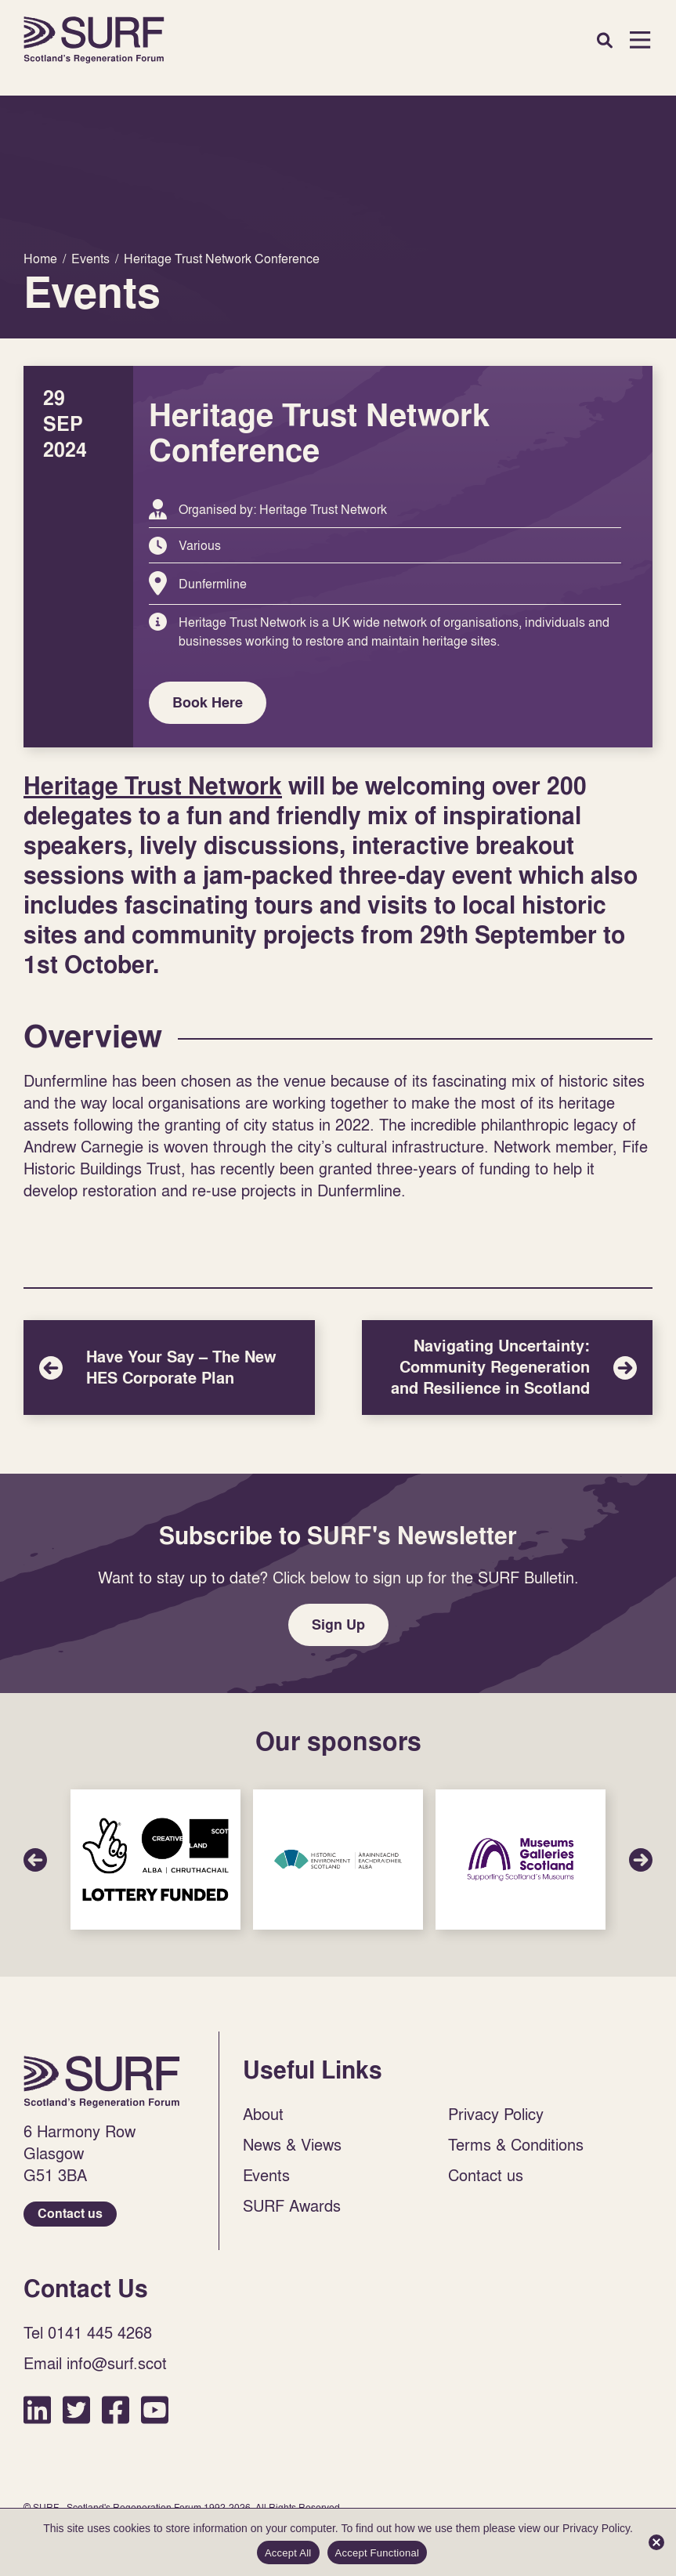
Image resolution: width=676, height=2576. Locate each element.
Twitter (76, 2409)
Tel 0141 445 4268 (87, 2332)
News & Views (292, 2144)
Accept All (288, 2553)
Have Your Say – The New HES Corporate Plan (169, 1367)
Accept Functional (377, 2553)
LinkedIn (37, 2409)
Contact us (70, 2214)
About (263, 2113)
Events (266, 2174)
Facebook (115, 2409)
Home (93, 40)
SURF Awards (292, 2205)
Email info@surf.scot (95, 2362)
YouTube (154, 2409)
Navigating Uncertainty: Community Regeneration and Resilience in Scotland (507, 1367)
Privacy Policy (496, 2113)
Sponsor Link (155, 1859)
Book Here (207, 702)
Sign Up (338, 1624)
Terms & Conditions (516, 2144)
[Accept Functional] (656, 2542)
